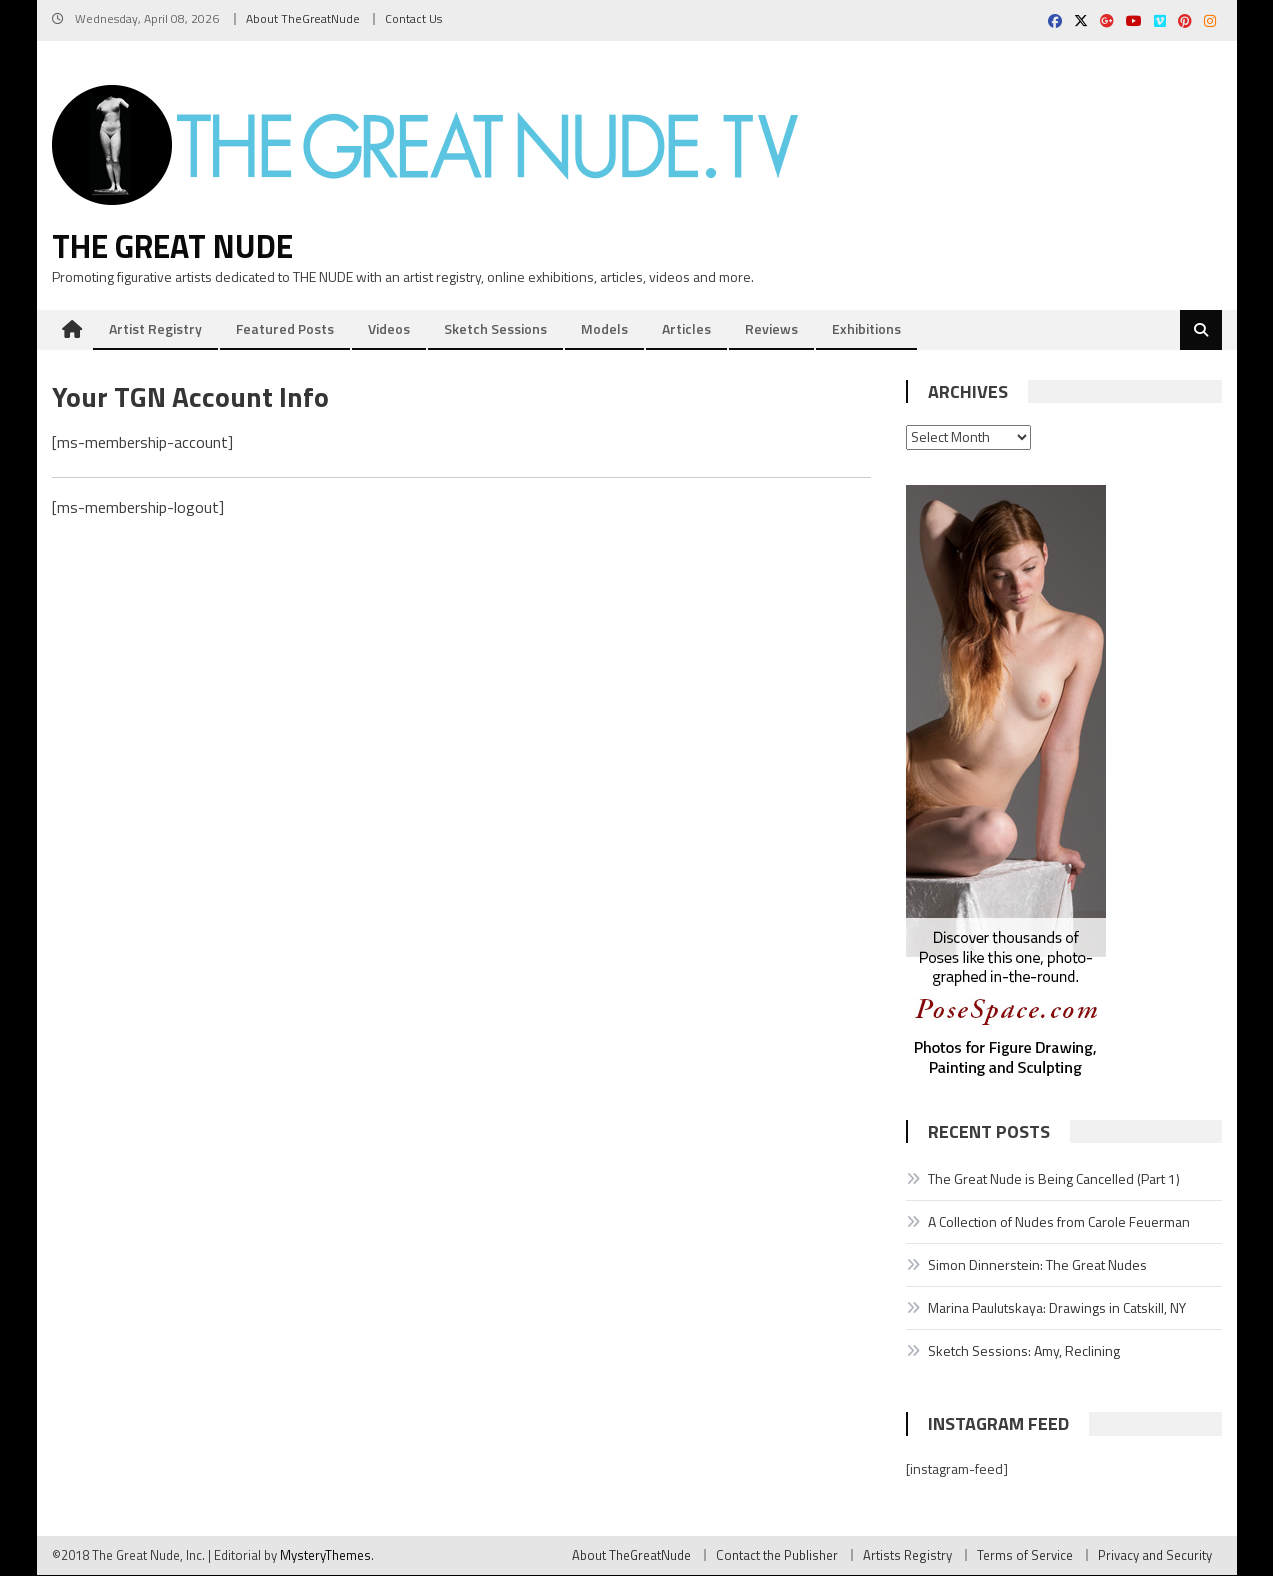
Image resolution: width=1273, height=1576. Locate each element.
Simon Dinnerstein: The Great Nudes (1037, 1265)
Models (604, 328)
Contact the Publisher (777, 1556)
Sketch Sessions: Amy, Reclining (1024, 1351)
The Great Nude (172, 247)
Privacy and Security (1155, 1556)
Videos (389, 328)
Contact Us (413, 18)
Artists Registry (907, 1556)
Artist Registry (155, 328)
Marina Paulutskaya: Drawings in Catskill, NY (1057, 1308)
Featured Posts (285, 328)
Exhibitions (866, 328)
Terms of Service (1025, 1556)
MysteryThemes (325, 1556)
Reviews (771, 328)
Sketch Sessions (495, 328)
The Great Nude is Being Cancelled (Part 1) (1054, 1179)
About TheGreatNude (303, 18)
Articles (686, 328)
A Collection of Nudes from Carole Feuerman (1059, 1222)
